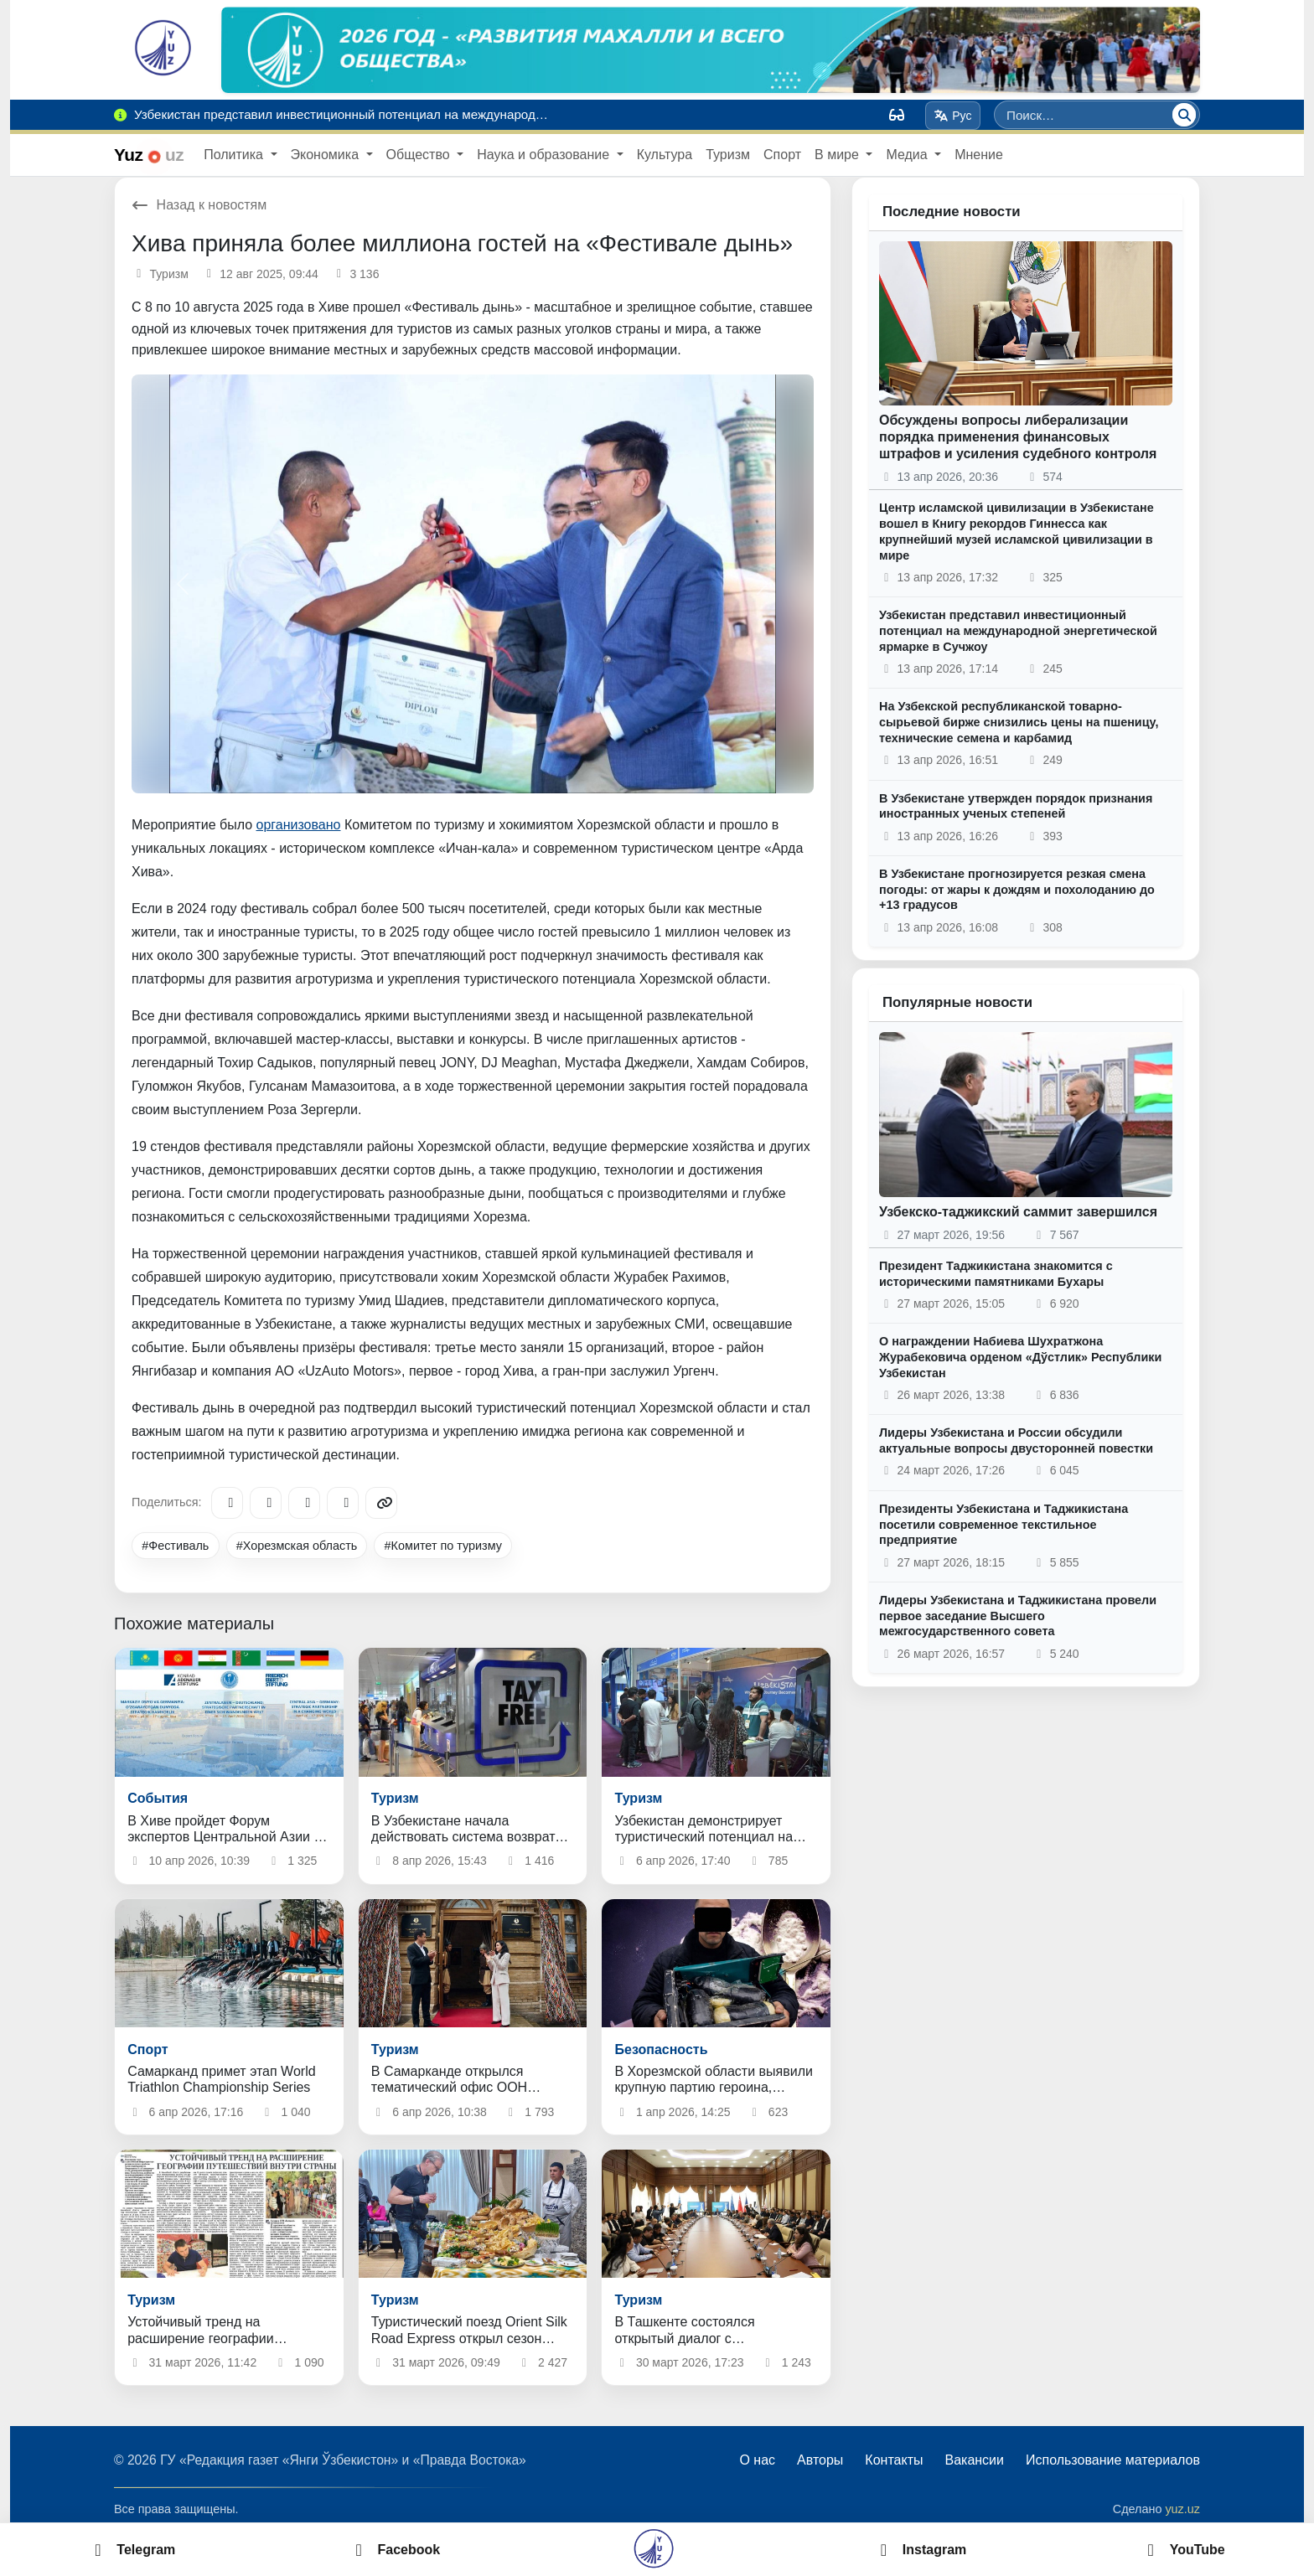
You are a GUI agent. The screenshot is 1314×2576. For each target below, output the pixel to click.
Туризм (728, 154)
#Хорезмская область (297, 1545)
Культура (665, 154)
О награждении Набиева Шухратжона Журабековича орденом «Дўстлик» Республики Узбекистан (1020, 1356)
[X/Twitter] (304, 1503)
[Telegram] (227, 1503)
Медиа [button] (908, 154)
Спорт (782, 154)
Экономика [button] (327, 154)
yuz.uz (1182, 2509)
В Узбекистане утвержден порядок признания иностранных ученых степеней (1015, 806)
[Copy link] (381, 1503)
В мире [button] (838, 154)
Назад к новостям (199, 205)
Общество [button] (419, 154)
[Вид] (897, 115)
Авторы (820, 2460)
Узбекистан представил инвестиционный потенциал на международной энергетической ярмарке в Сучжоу (1018, 630)
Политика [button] (235, 154)
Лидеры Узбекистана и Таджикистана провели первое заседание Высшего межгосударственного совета (1017, 1615)
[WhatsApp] (343, 1503)
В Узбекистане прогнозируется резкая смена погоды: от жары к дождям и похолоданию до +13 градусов (1017, 889)
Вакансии (974, 2460)
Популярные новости (957, 1002)
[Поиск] (1184, 114)
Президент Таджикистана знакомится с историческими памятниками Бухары (996, 1273)
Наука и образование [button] (545, 154)
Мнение (978, 154)
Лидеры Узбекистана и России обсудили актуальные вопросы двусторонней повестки (1016, 1440)
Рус (953, 115)
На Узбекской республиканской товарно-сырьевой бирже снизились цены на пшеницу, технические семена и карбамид (1018, 721)
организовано (298, 825)
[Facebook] (266, 1503)
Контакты (894, 2460)
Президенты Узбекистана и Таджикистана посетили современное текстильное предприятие (1003, 1524)
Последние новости (951, 211)
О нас (757, 2460)
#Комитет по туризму (443, 1545)
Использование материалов (1113, 2460)
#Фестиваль (175, 1545)
